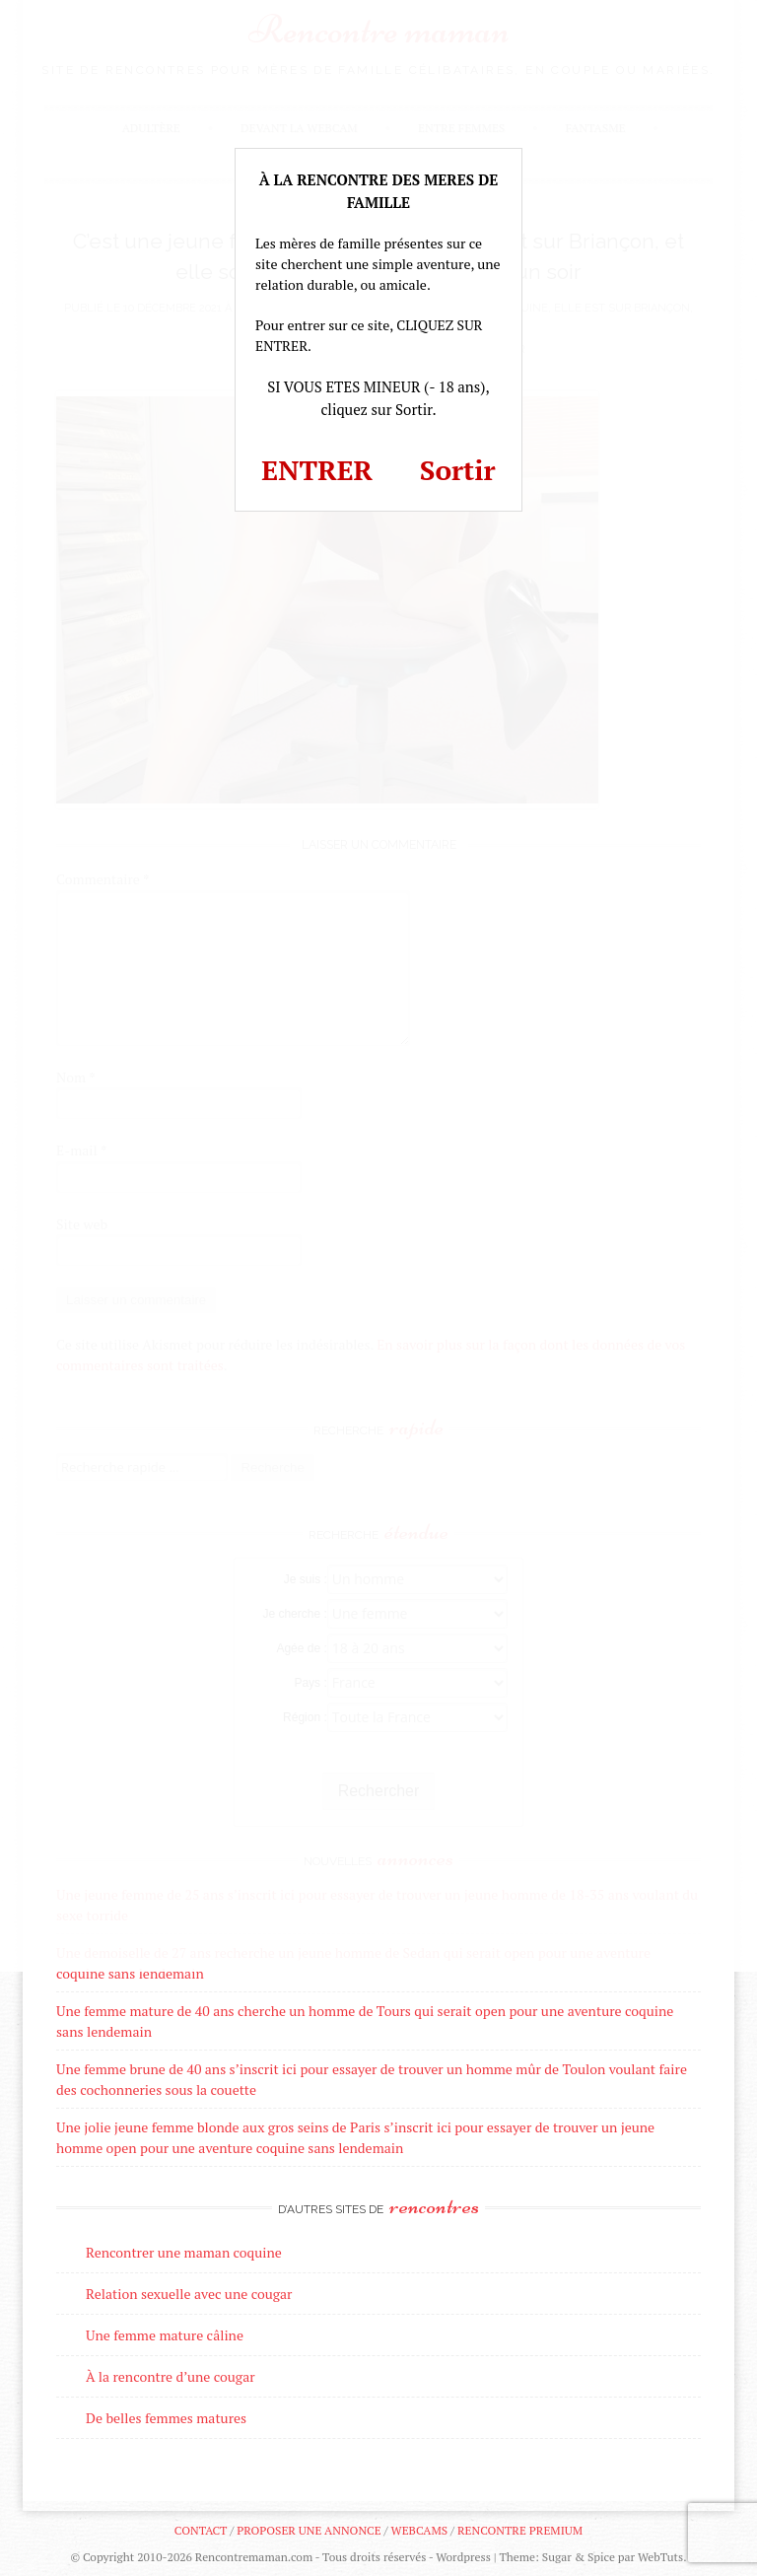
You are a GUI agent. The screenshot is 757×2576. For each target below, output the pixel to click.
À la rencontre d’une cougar (170, 2376)
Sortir (458, 470)
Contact (200, 2530)
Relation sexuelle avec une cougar (189, 2293)
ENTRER (317, 470)
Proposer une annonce (308, 2530)
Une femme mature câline (164, 2335)
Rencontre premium (520, 2530)
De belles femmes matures (166, 2417)
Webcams (419, 2530)
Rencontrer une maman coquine (184, 2252)
